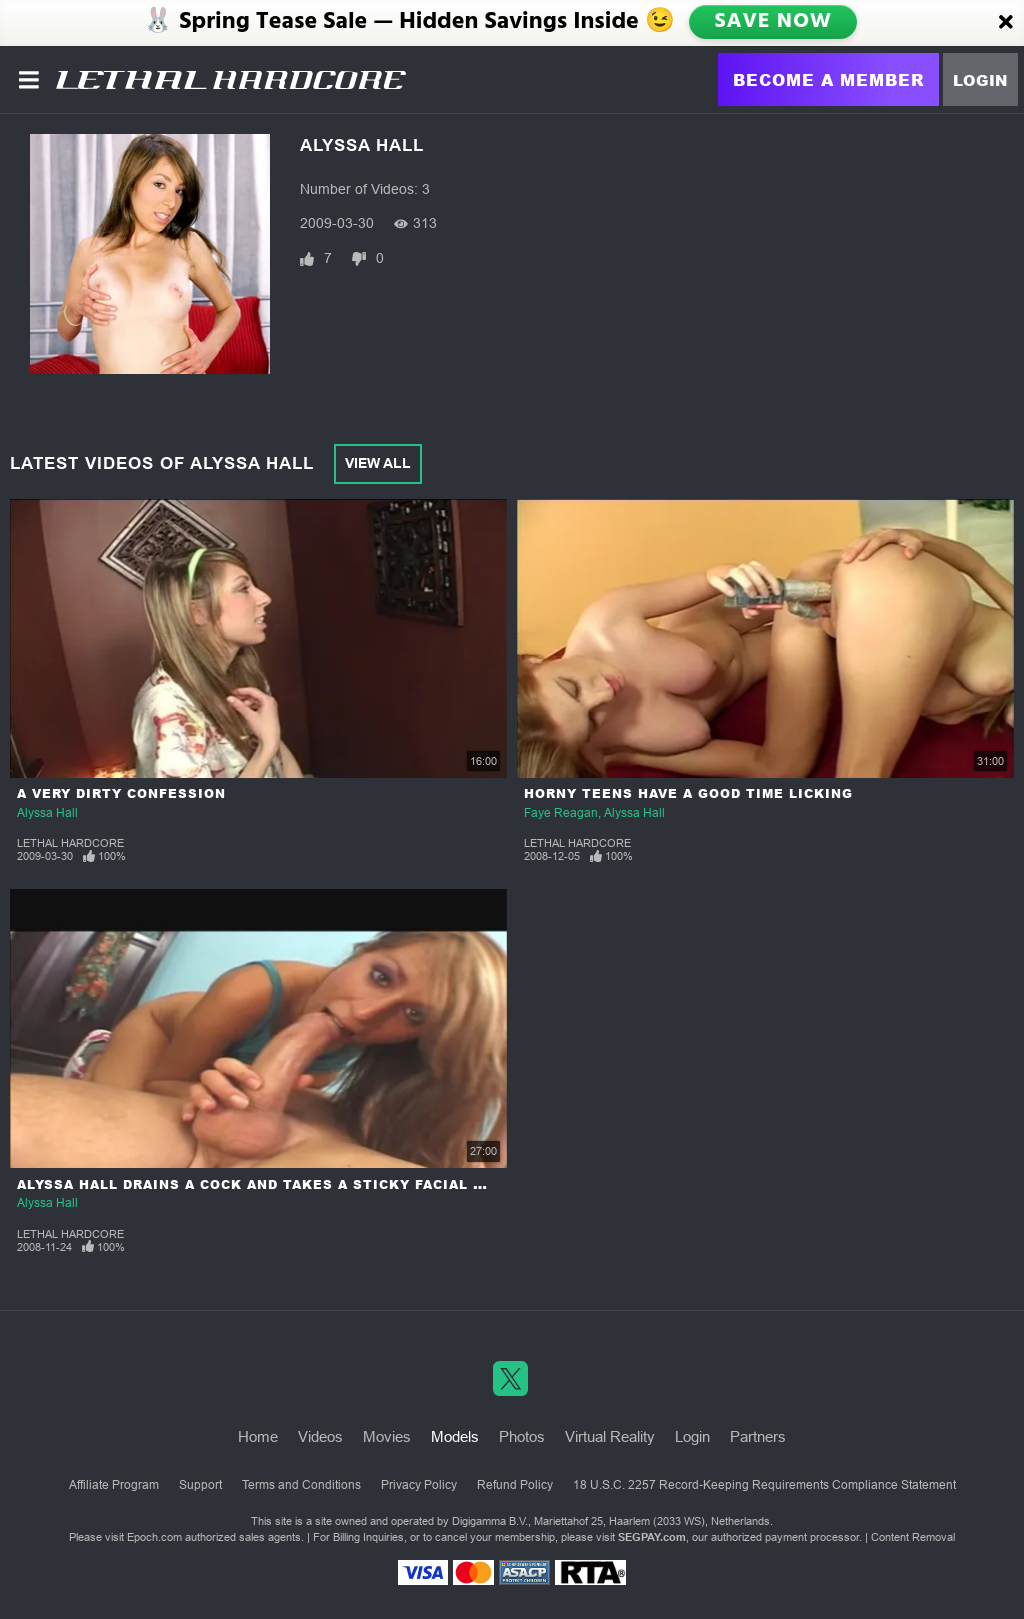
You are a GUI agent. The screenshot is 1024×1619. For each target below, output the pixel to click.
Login (980, 80)
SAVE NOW (773, 22)
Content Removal (913, 1537)
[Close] (1006, 23)
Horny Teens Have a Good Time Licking (688, 793)
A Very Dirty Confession (121, 793)
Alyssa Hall (47, 813)
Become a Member (828, 79)
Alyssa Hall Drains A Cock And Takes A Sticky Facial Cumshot (282, 1184)
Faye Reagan (561, 813)
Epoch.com (154, 1537)
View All (378, 463)
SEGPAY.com (652, 1537)
